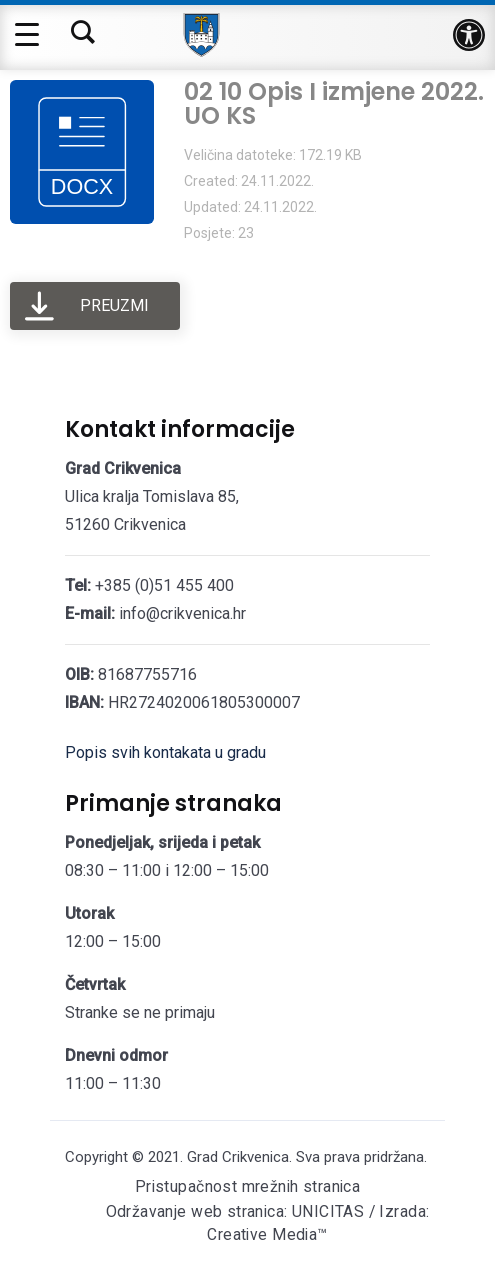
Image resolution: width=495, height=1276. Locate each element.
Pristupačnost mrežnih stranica (247, 1187)
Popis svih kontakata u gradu (165, 752)
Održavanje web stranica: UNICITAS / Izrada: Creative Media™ (268, 1226)
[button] (469, 35)
